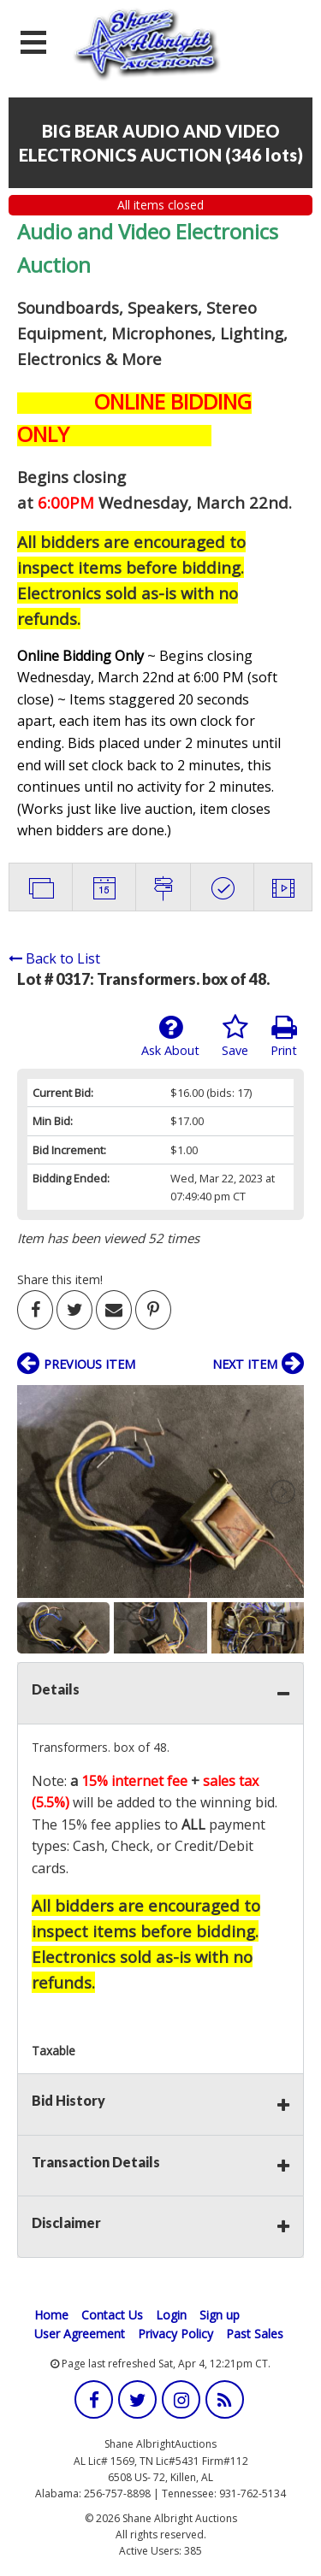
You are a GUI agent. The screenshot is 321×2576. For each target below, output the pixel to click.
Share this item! (60, 1279)
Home (51, 2315)
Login (171, 2315)
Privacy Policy (175, 2333)
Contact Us (112, 2315)
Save (235, 1036)
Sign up (219, 2315)
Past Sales (254, 2333)
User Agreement (79, 2333)
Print (283, 1036)
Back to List (54, 958)
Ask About (170, 1036)
